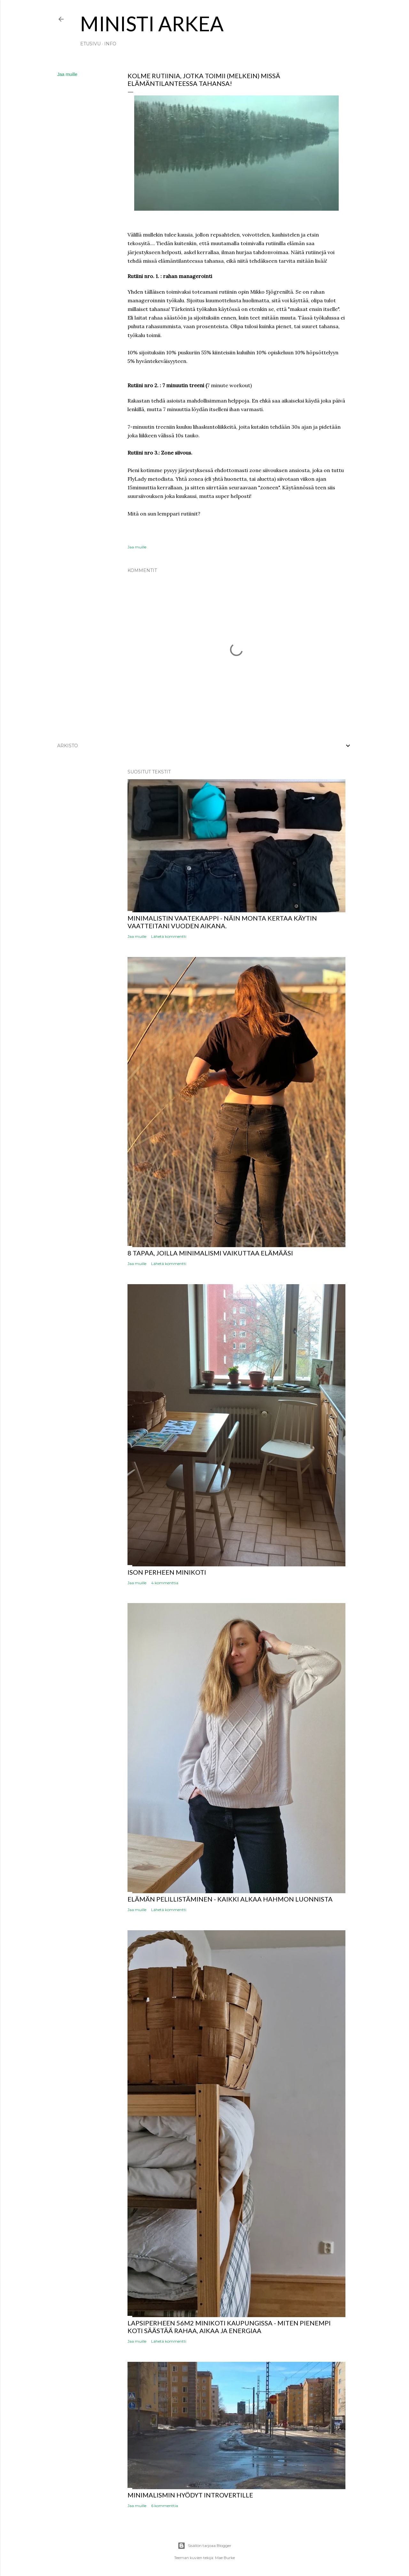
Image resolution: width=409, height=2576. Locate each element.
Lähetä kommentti (168, 936)
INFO (110, 44)
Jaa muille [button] (67, 74)
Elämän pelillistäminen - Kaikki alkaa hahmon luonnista (230, 1899)
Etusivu (90, 44)
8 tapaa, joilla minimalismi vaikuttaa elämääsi (210, 1253)
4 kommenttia (164, 1582)
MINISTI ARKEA (152, 23)
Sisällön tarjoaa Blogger (204, 2546)
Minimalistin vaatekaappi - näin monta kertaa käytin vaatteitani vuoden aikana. (222, 922)
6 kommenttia (164, 2505)
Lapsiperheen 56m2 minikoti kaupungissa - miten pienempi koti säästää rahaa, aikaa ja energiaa (229, 2326)
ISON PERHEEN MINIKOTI (166, 1572)
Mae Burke (225, 2557)
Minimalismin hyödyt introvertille (190, 2495)
